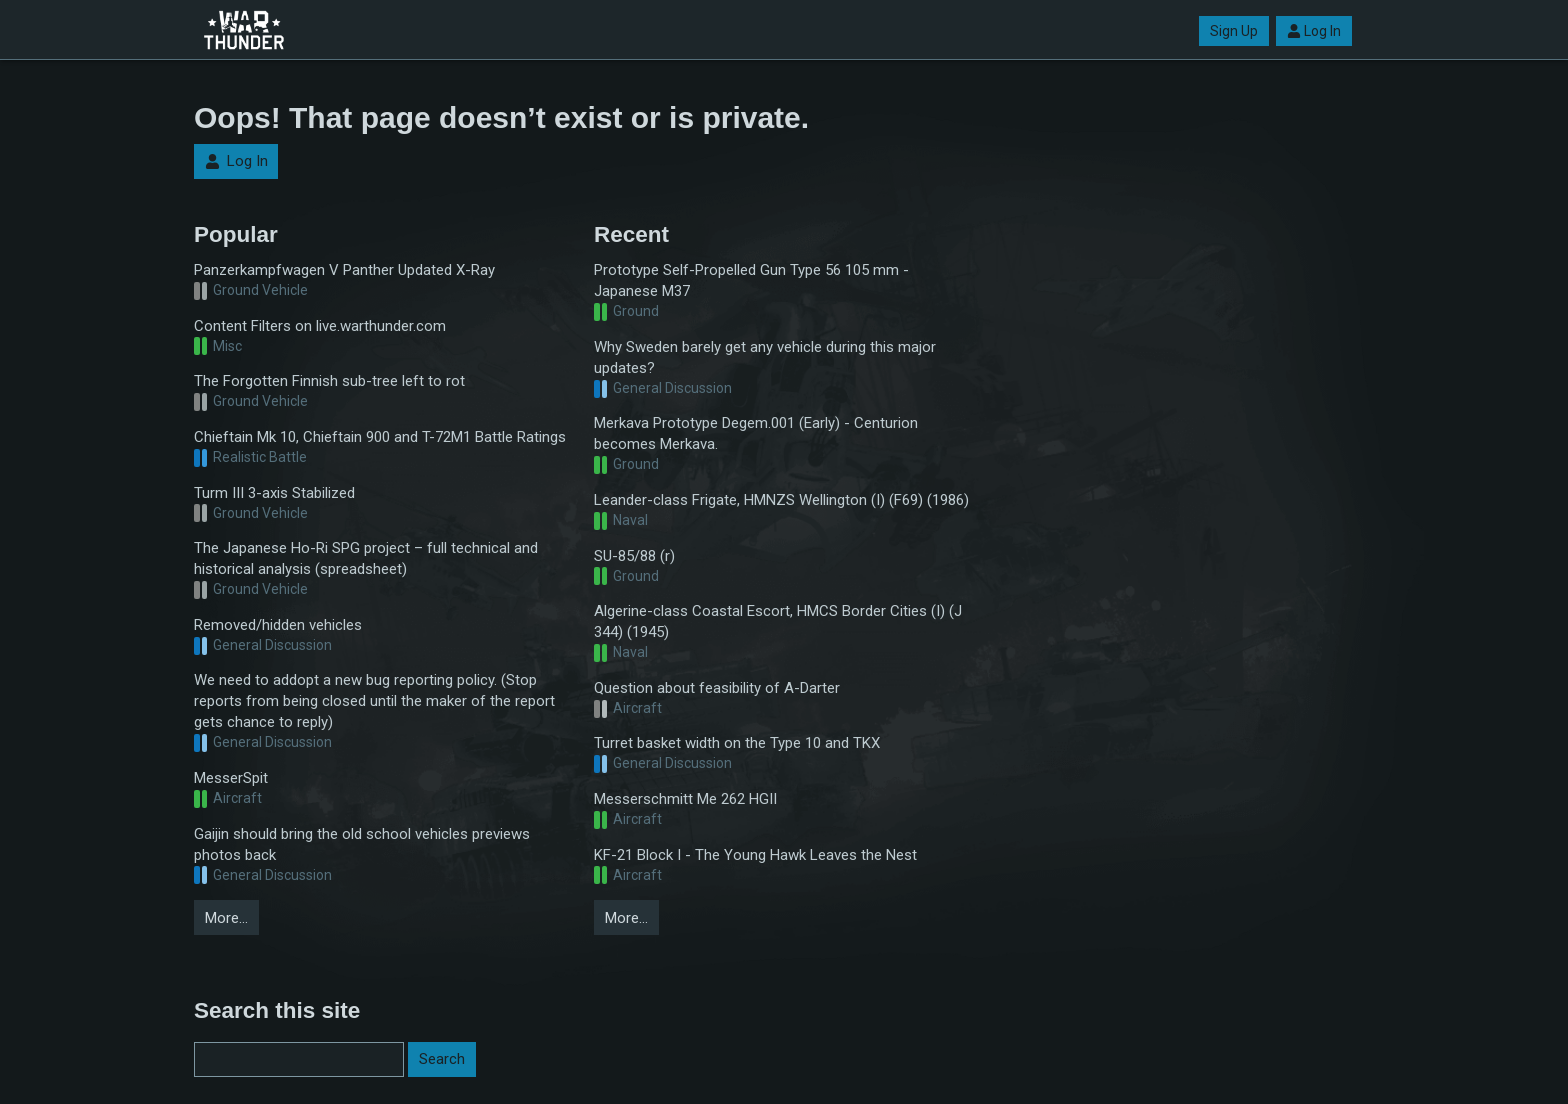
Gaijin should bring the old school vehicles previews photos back (362, 844)
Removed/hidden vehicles (278, 625)
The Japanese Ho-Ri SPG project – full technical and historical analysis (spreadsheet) (366, 558)
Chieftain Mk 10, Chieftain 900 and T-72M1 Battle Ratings (380, 437)
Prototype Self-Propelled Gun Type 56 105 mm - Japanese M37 (751, 280)
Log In (1314, 31)
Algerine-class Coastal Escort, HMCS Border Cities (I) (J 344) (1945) (778, 621)
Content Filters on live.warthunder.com (320, 326)
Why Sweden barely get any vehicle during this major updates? (765, 357)
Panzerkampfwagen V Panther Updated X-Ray (344, 270)
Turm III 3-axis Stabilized (274, 493)
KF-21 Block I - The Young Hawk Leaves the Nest (755, 855)
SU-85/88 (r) (634, 556)
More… (226, 918)
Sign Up (1234, 31)
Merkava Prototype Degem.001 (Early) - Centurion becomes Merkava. (756, 433)
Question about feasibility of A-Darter (717, 688)
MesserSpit (231, 778)
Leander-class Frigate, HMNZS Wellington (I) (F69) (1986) (781, 500)
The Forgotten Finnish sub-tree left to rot (329, 381)
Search (442, 1059)
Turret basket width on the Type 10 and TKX (737, 743)
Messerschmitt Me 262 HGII (685, 799)
